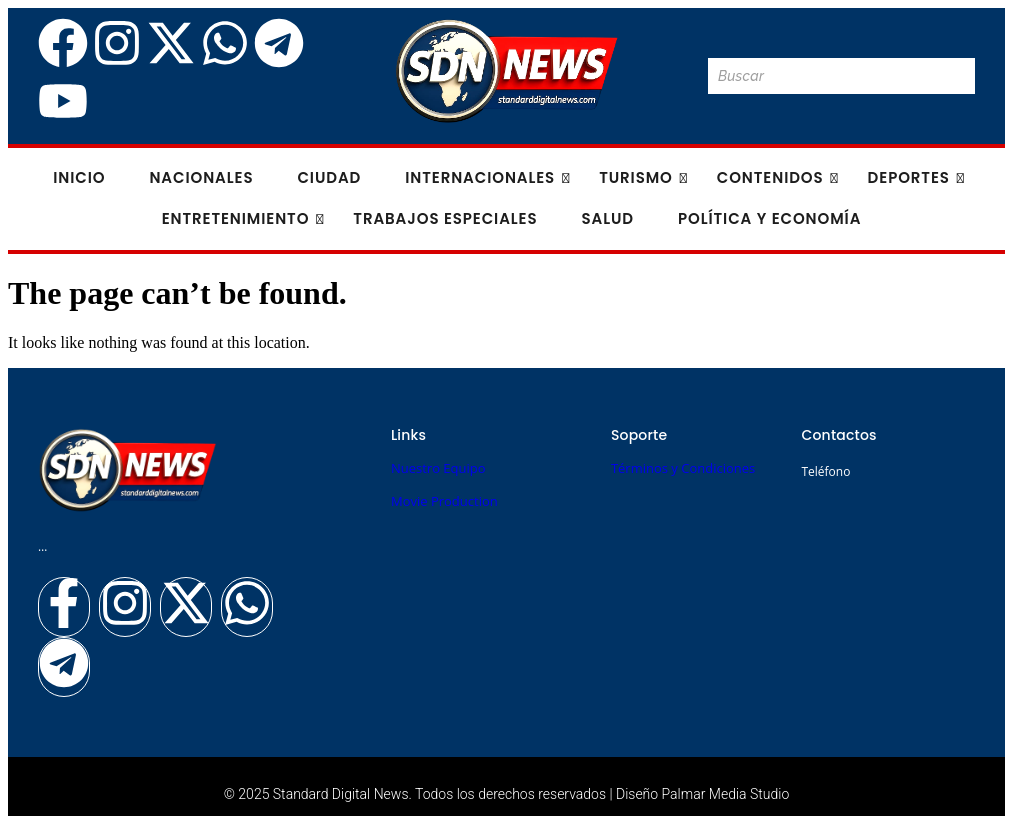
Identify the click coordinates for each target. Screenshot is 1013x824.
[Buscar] (822, 76)
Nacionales (201, 177)
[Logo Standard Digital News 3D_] (506, 71)
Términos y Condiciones (683, 468)
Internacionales (486, 178)
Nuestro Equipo (438, 468)
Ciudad (329, 177)
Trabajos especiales (445, 218)
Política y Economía (769, 218)
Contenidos (776, 178)
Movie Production (444, 501)
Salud (608, 218)
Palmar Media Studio (726, 794)
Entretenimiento (242, 219)
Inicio (79, 177)
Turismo (642, 178)
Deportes (915, 178)
